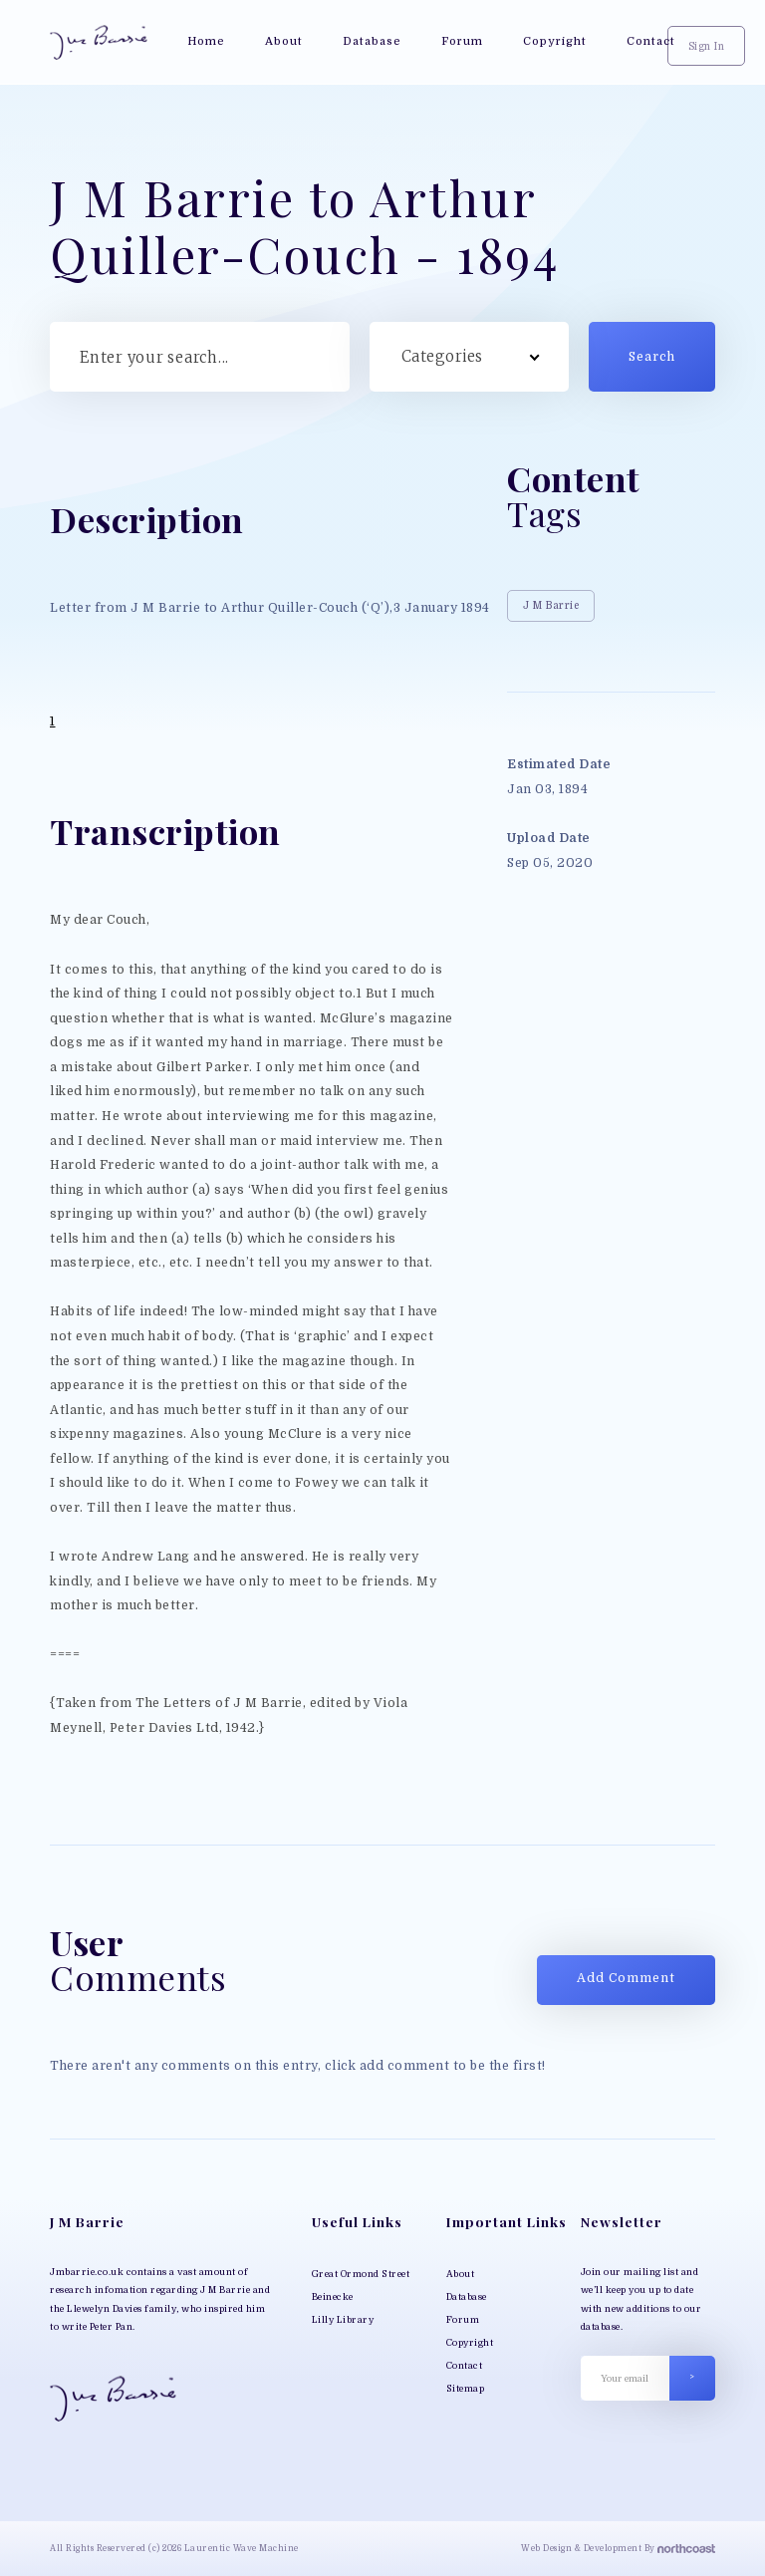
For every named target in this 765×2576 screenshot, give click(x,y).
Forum (463, 2320)
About (460, 2274)
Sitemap (465, 2389)
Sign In (706, 46)
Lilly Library (343, 2320)
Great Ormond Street (361, 2274)
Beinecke (333, 2297)
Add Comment (626, 1978)
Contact (464, 2366)
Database (466, 2297)
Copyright (470, 2343)
